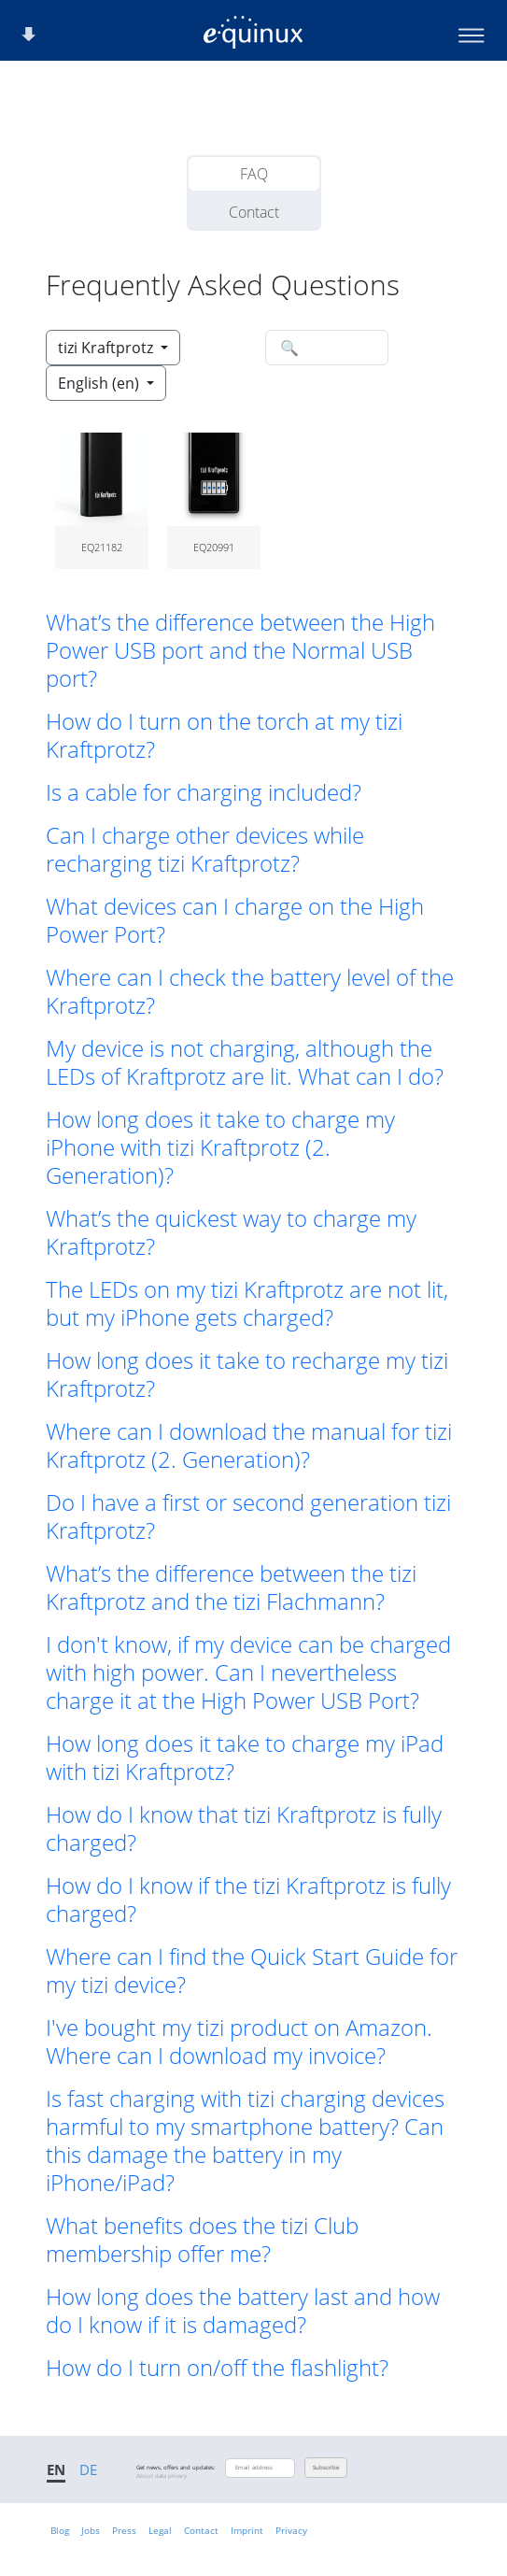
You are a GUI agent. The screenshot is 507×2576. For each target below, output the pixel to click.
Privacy (291, 2530)
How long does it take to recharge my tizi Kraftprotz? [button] (247, 1374)
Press (124, 2530)
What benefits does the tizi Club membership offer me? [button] (202, 2240)
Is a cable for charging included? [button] (203, 792)
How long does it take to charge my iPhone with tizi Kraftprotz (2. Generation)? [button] (220, 1147)
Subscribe (326, 2467)
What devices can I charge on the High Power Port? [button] (235, 920)
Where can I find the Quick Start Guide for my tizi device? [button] (252, 1971)
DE (88, 2469)
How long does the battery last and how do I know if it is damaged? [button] (243, 2311)
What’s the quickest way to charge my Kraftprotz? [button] (231, 1232)
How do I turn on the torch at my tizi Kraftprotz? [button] (224, 735)
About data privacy (161, 2476)
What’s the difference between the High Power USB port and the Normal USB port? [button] (240, 650)
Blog (59, 2530)
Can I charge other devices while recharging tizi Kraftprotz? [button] (205, 849)
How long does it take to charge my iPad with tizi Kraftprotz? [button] (245, 1757)
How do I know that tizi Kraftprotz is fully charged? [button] (244, 1828)
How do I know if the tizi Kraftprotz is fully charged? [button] (248, 1900)
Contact (254, 212)
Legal (160, 2530)
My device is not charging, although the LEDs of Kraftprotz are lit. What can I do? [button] (245, 1062)
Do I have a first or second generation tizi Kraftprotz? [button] (248, 1516)
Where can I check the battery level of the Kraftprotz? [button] (250, 991)
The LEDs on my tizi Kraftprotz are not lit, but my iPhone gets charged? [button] (247, 1303)
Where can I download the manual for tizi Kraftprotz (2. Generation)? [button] (249, 1445)
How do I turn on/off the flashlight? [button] (217, 2368)
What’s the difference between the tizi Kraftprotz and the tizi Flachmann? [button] (231, 1587)
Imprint (247, 2530)
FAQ (254, 174)
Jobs (90, 2530)
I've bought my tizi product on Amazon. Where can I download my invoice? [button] (239, 2042)
